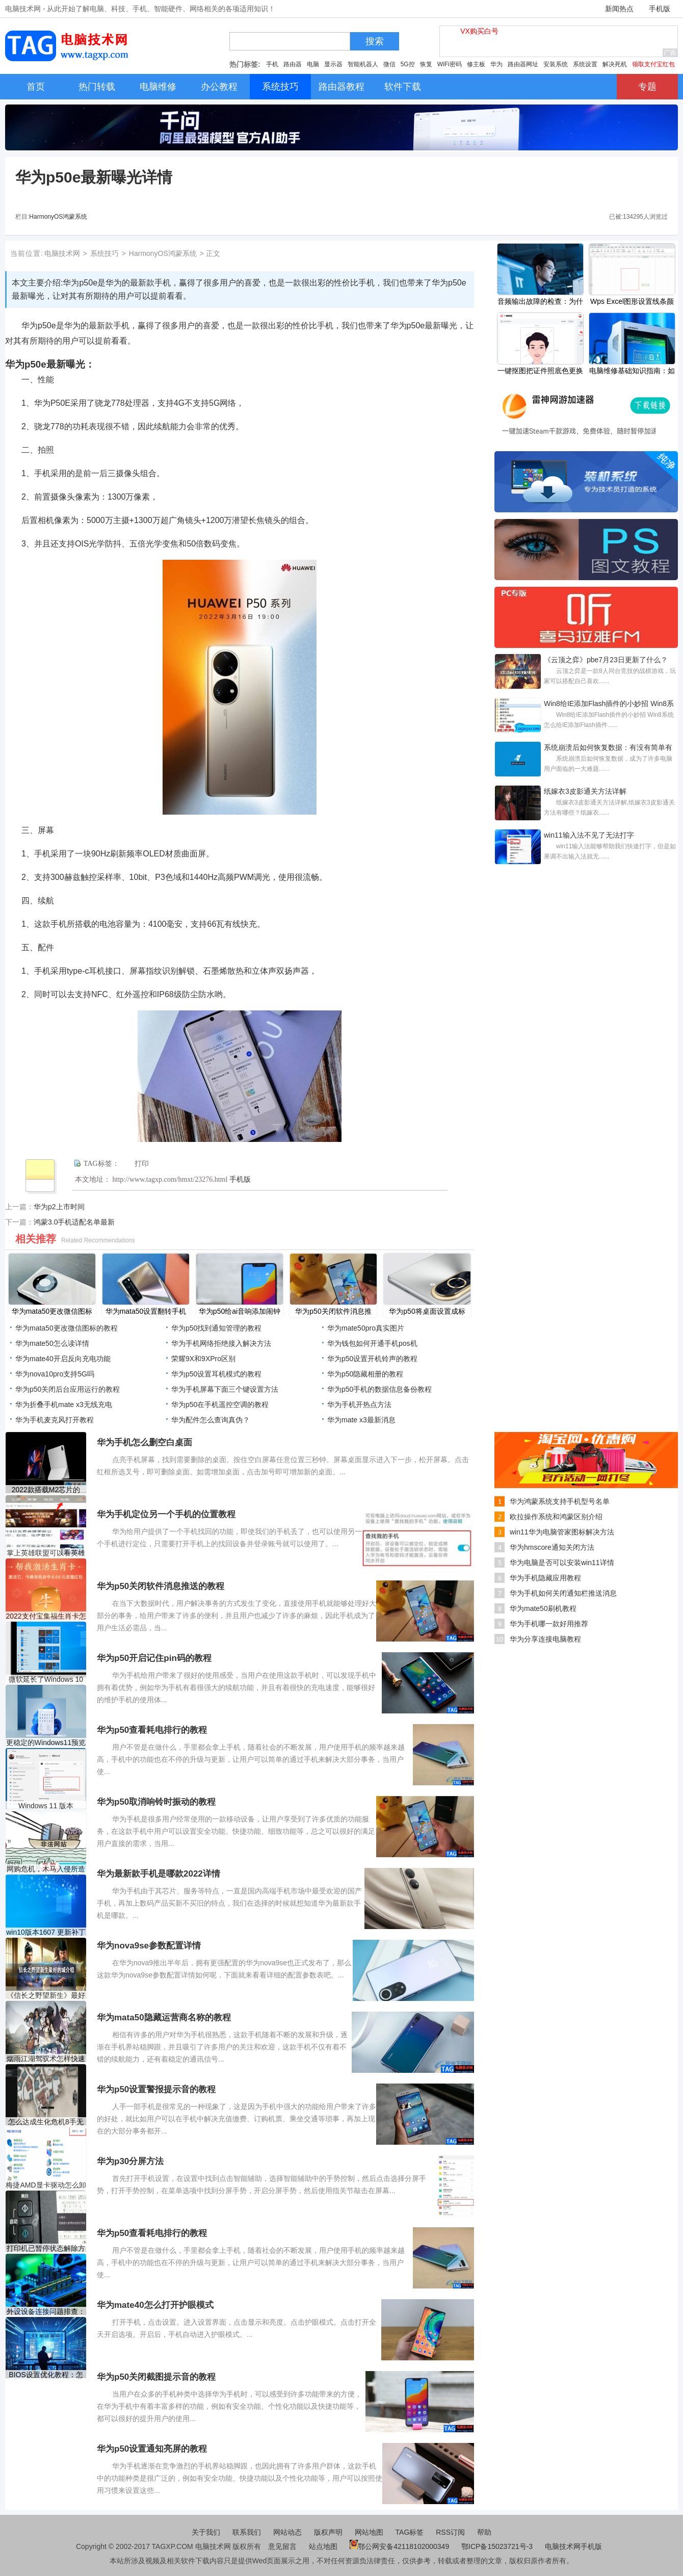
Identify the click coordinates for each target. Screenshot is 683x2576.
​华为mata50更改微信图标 (52, 1311)
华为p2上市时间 (59, 1207)
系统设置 (585, 64)
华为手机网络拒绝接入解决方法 (221, 1343)
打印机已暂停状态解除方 (46, 2248)
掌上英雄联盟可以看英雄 (46, 1553)
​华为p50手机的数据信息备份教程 (379, 1389)
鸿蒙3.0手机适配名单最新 (74, 1222)
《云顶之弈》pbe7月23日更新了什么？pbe (606, 661)
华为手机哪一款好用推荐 (549, 1624)
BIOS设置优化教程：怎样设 (46, 2375)
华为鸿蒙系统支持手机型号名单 (560, 1501)
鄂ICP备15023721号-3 (498, 2546)
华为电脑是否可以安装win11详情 (562, 1562)
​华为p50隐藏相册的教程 (365, 1374)
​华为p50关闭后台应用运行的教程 (67, 1389)
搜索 (374, 41)
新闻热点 (619, 9)
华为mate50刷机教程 (543, 1608)
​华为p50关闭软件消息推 (333, 1311)
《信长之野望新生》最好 (46, 1995)
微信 (389, 64)
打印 (142, 1163)
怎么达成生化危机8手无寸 (46, 2122)
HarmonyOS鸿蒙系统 (58, 216)
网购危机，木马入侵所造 (46, 1869)
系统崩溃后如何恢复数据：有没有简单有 (608, 747)
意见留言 (282, 2546)
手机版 (659, 9)
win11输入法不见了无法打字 (589, 835)
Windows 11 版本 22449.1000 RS (45, 1806)
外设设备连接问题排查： (46, 2311)
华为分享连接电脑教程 (545, 1639)
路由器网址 (523, 64)
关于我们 (206, 2532)
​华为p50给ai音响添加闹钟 (239, 1311)
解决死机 (614, 64)
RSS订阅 (450, 2532)
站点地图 (323, 2546)
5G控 (408, 64)
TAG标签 (410, 2532)
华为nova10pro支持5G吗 (54, 1374)
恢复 (426, 64)
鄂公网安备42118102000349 (399, 2546)
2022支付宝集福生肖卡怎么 (46, 1616)
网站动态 (287, 2532)
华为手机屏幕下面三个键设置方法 (224, 1389)
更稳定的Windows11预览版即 (46, 1742)
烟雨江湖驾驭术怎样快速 (46, 2058)
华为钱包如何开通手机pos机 (372, 1343)
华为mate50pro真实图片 (365, 1328)
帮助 (484, 2532)
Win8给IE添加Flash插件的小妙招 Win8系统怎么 (609, 704)
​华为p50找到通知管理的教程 (216, 1328)
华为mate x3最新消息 (361, 1420)
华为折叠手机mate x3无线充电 (63, 1404)
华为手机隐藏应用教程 (545, 1578)
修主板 (476, 64)
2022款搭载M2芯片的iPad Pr (46, 1490)
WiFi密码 (449, 64)
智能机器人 (363, 64)
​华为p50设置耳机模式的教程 (216, 1374)
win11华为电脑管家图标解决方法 (562, 1532)
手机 (272, 64)
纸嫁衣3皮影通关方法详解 (585, 791)
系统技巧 (104, 253)
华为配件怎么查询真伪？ (210, 1420)
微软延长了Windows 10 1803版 (46, 1679)
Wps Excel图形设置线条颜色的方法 (632, 302)
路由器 (292, 64)
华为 (496, 64)
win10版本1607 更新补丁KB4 (46, 1932)
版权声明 (328, 2532)
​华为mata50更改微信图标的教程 (66, 1328)
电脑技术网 (62, 253)
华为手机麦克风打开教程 (54, 1420)
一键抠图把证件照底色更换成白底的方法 (540, 372)
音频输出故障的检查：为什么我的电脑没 (540, 302)
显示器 (333, 64)
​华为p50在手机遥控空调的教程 (220, 1404)
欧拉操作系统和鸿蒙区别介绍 (556, 1517)
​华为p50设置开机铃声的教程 (372, 1359)
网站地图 (369, 2532)
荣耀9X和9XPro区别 (203, 1359)
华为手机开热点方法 (359, 1404)
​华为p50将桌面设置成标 (427, 1311)
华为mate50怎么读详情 (52, 1343)
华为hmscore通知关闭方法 (552, 1547)
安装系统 (555, 64)
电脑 (313, 64)
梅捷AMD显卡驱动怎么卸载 (46, 2185)
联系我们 (246, 2532)
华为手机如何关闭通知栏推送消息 (563, 1593)
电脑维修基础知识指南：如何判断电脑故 (632, 372)
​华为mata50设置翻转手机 (146, 1311)
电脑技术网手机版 (573, 2546)
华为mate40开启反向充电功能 (63, 1359)
